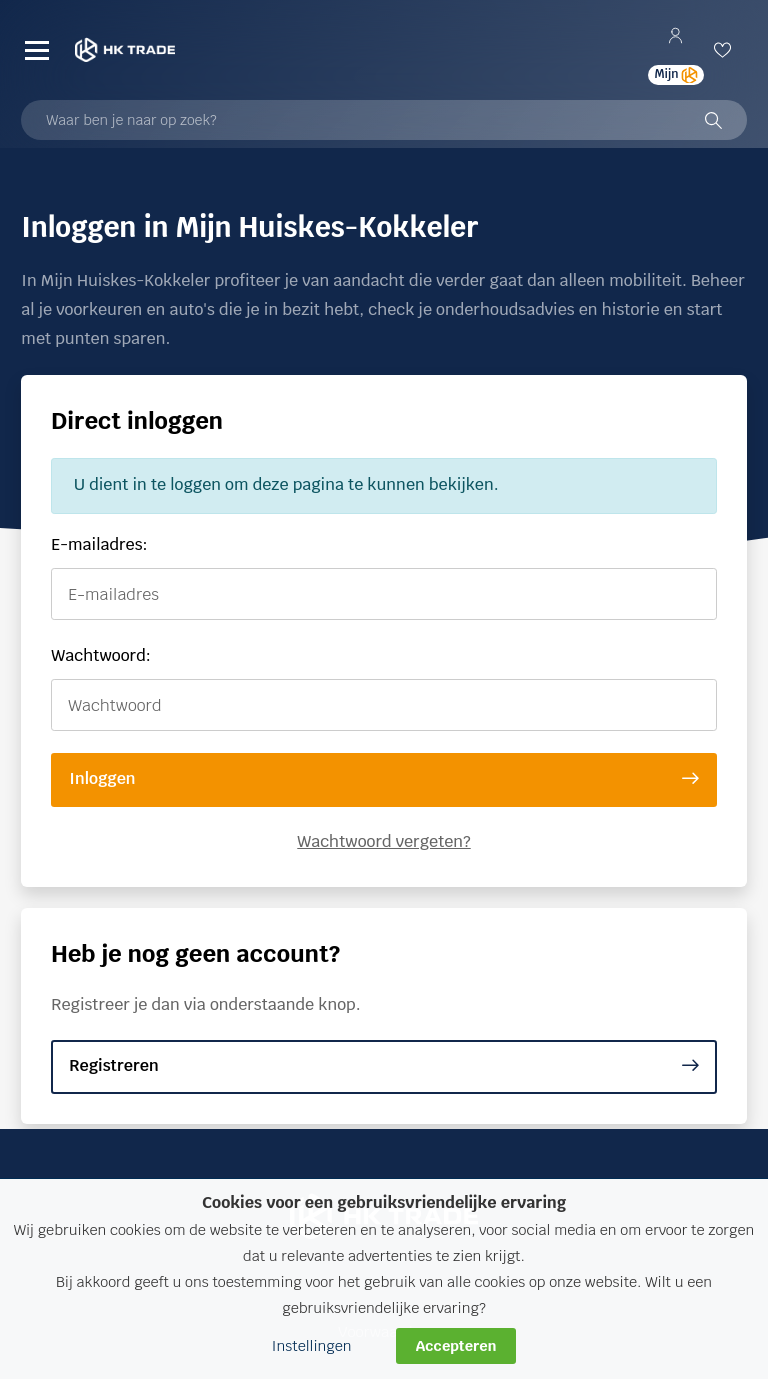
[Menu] (37, 50)
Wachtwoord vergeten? (383, 841)
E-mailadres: (99, 544)
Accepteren (456, 1345)
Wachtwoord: (101, 655)
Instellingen (312, 1345)
